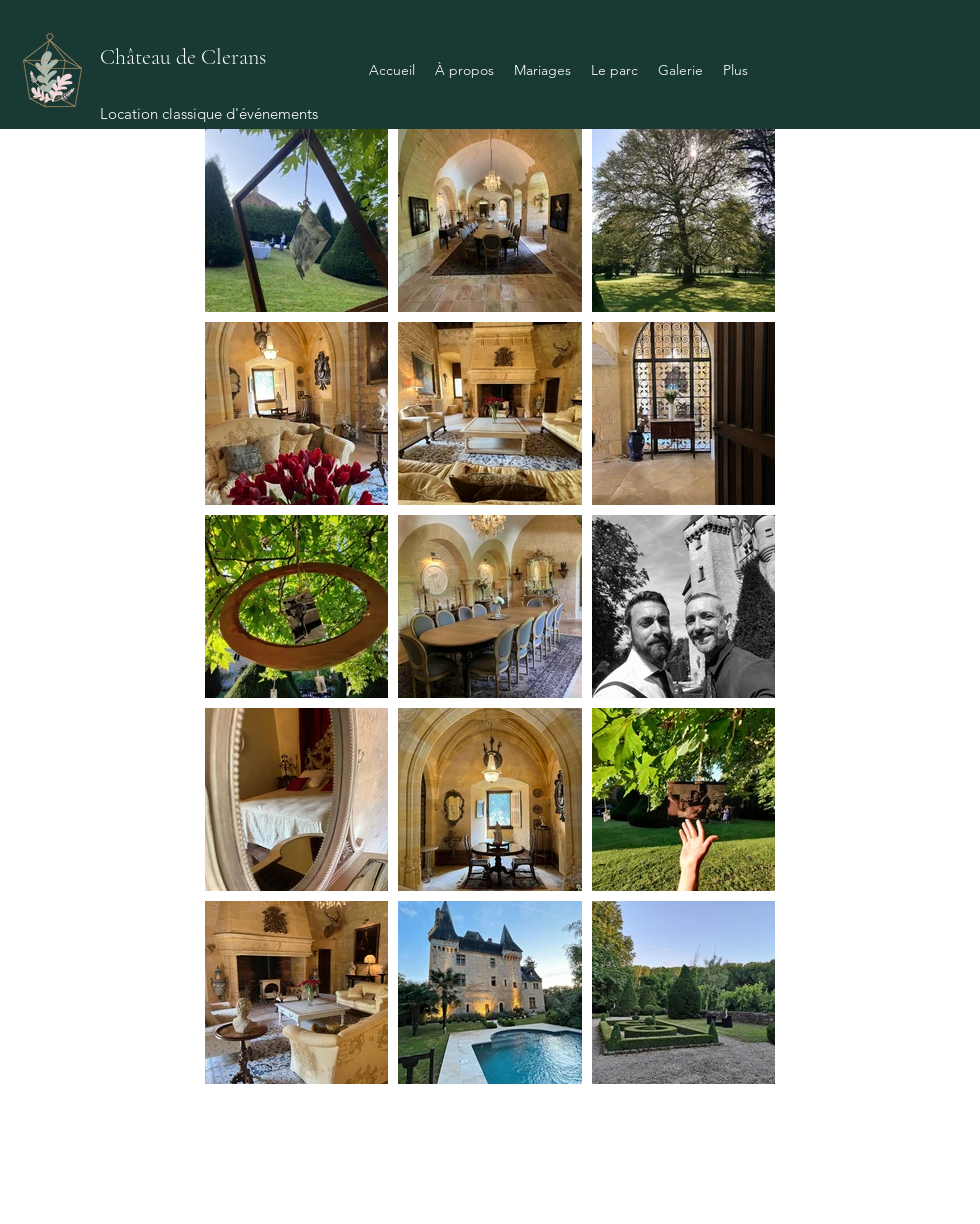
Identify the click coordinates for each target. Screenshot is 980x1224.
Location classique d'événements (209, 113)
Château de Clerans (183, 57)
